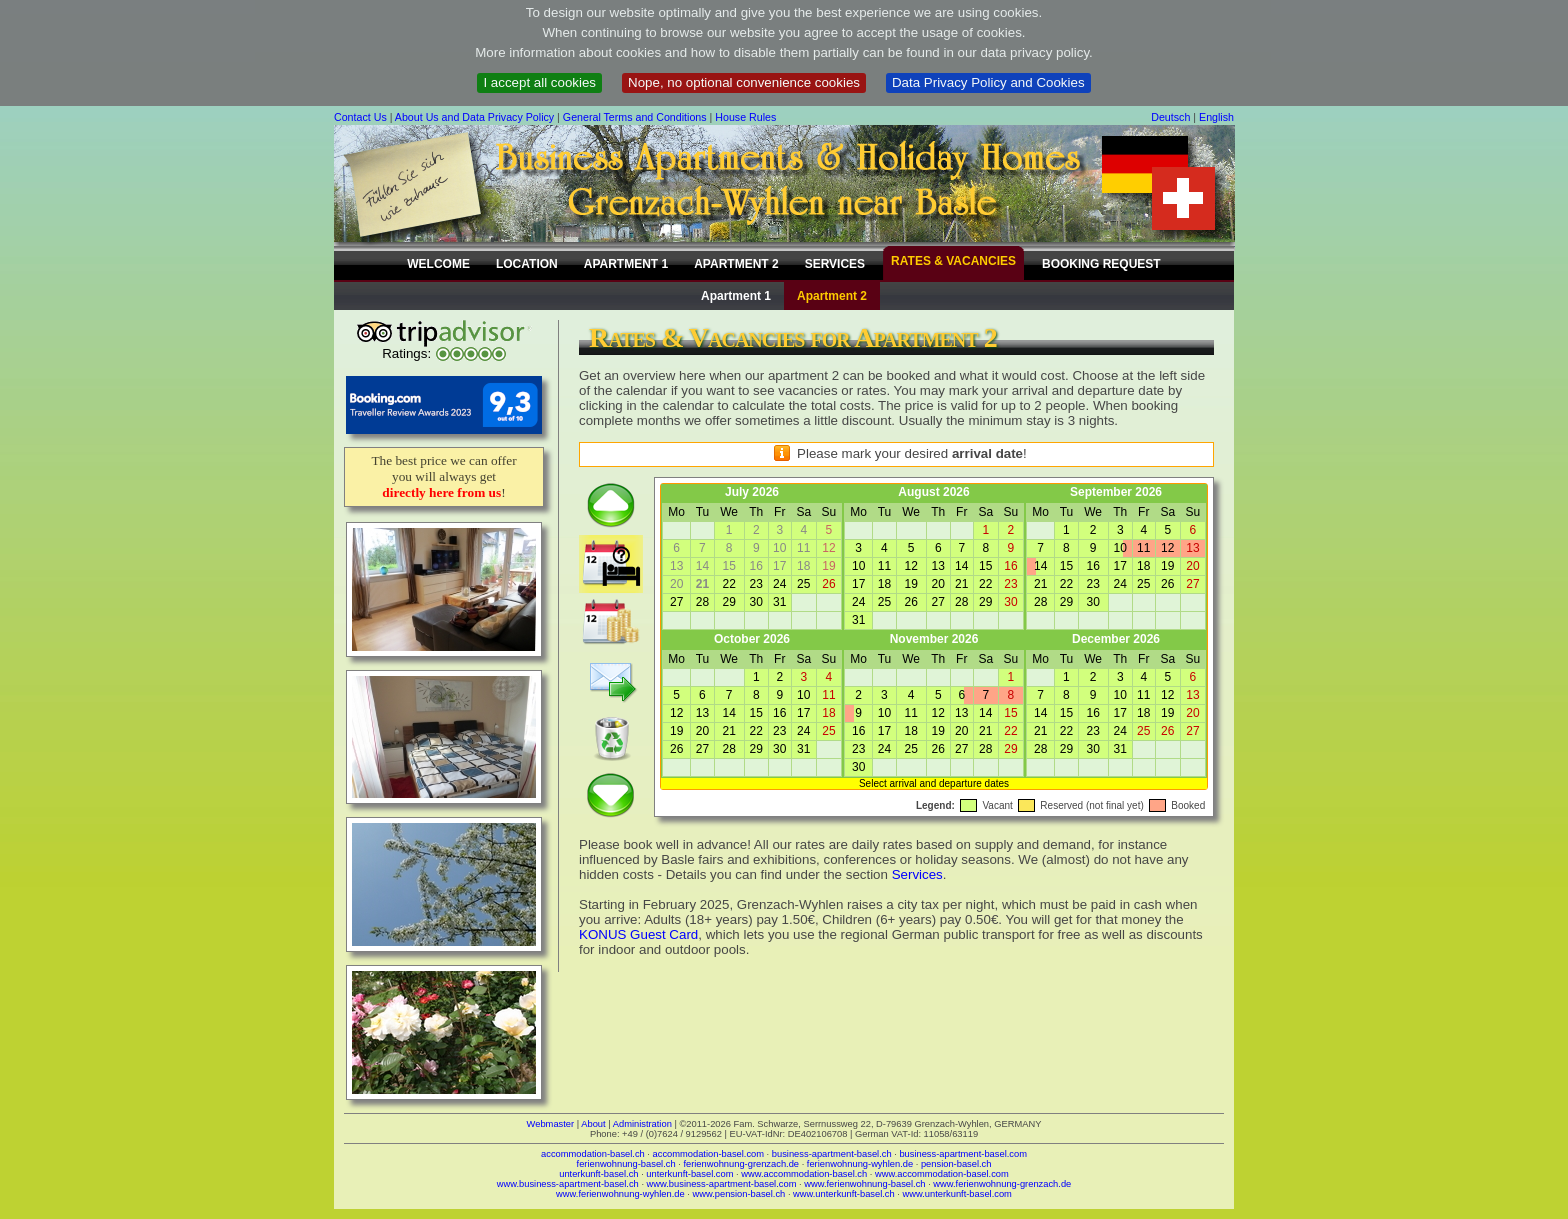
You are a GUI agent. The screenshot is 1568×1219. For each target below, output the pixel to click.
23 (756, 584)
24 (779, 584)
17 (858, 584)
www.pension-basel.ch (738, 1194)
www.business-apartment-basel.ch (568, 1184)
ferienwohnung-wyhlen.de (860, 1164)
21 (961, 584)
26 (828, 584)
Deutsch (1170, 117)
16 (1010, 566)
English (1216, 117)
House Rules (745, 117)
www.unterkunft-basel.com (956, 1194)
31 (779, 602)
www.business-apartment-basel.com (722, 1184)
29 (728, 602)
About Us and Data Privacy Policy (474, 117)
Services (917, 874)
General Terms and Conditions (635, 117)
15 (985, 566)
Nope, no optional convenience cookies (744, 82)
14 (961, 566)
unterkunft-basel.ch (598, 1174)
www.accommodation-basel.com (942, 1174)
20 (938, 584)
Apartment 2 (832, 296)
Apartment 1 (736, 296)
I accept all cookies (539, 82)
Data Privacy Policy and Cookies (988, 82)
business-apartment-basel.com (963, 1154)
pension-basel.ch (956, 1164)
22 (728, 584)
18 (884, 584)
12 (910, 566)
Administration (642, 1124)
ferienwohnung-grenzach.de (741, 1164)
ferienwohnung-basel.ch (626, 1164)
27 (676, 602)
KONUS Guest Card (638, 934)
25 (803, 584)
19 (910, 584)
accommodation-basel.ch (593, 1154)
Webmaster (551, 1124)
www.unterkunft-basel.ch (844, 1194)
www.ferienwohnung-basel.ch (864, 1184)
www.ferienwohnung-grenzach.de (1002, 1184)
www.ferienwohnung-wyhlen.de (620, 1194)
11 (884, 566)
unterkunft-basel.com (689, 1174)
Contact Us (360, 117)
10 (858, 566)
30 (756, 602)
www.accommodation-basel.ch (804, 1174)
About (593, 1124)
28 (702, 602)
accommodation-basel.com (708, 1154)
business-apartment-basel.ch (832, 1154)
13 (938, 566)
